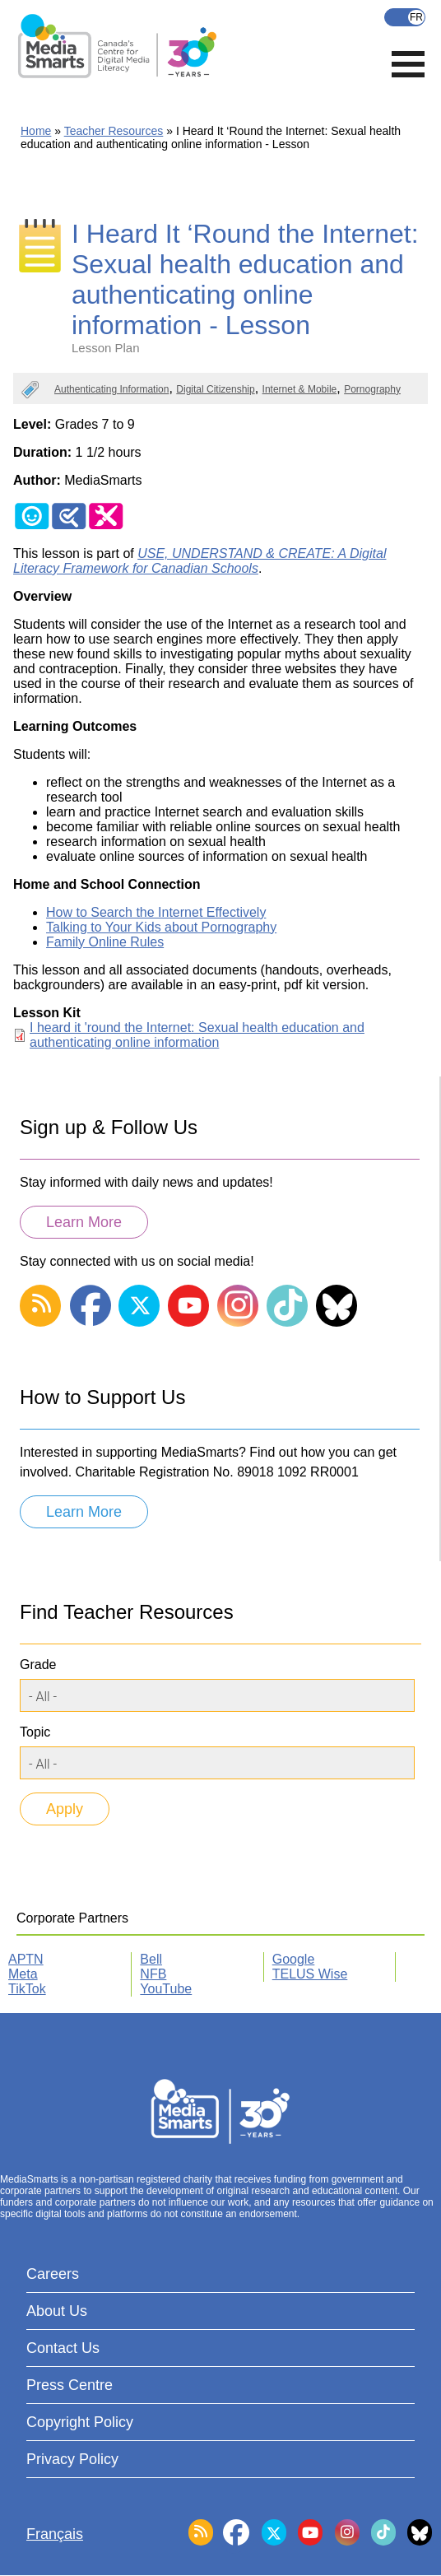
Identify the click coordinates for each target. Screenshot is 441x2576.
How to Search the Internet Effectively (156, 912)
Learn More (84, 1222)
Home (36, 130)
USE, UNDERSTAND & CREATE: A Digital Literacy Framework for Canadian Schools (199, 560)
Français (404, 17)
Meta (23, 1974)
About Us (56, 2311)
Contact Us (63, 2348)
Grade (38, 1665)
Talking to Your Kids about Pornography (161, 927)
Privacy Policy (72, 2459)
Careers (52, 2274)
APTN (26, 1959)
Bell (151, 1959)
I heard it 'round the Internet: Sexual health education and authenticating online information (197, 1035)
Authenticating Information (111, 389)
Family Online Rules (105, 942)
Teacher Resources (114, 130)
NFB (153, 1974)
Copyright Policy (79, 2422)
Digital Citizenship (215, 389)
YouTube (166, 1989)
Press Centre (69, 2385)
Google (293, 1959)
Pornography (372, 389)
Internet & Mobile (299, 389)
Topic (35, 1732)
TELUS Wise (310, 1974)
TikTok (27, 1989)
